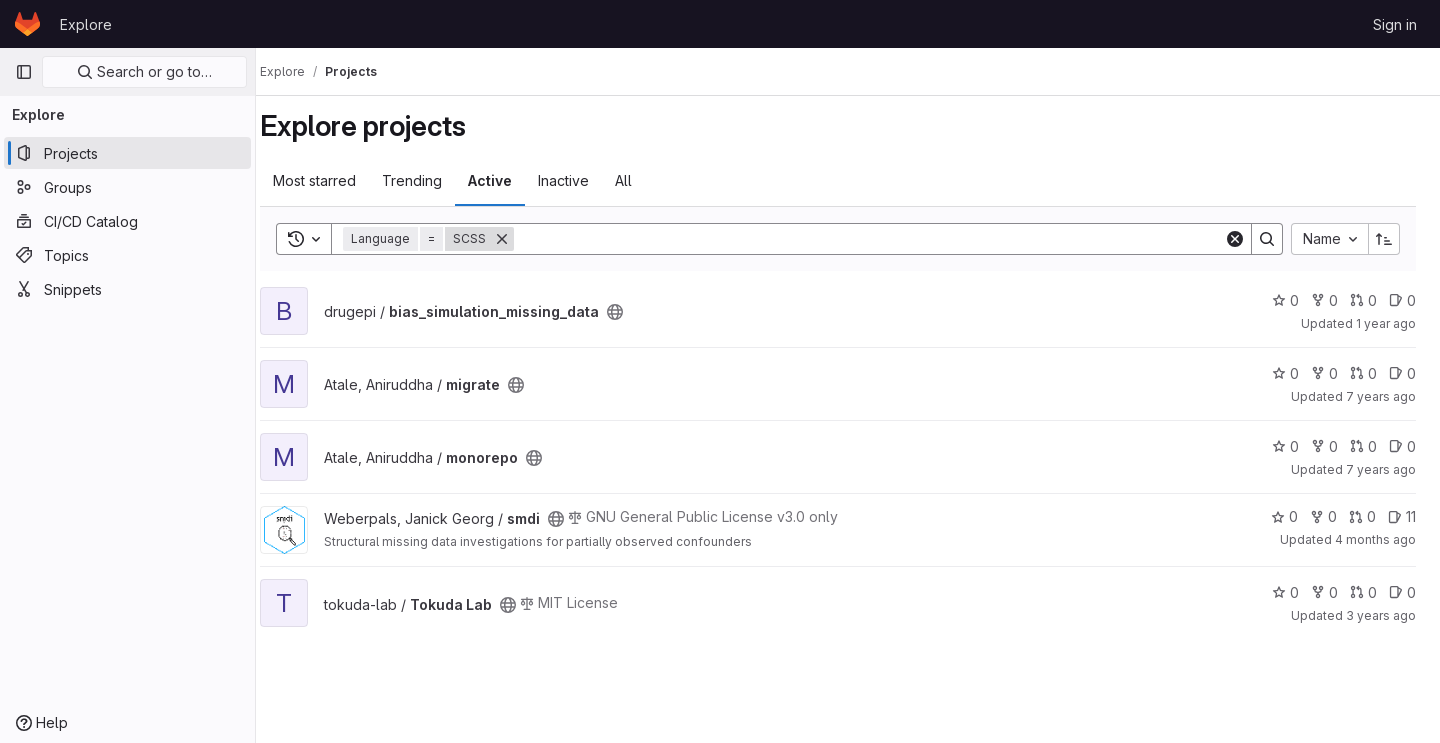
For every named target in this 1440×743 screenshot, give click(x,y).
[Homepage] (27, 24)
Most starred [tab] (334, 180)
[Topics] (127, 255)
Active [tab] (510, 180)
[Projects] (127, 153)
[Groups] (127, 187)
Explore (86, 24)
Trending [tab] (432, 180)
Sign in (1395, 24)
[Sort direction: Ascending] (1384, 239)
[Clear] (1235, 239)
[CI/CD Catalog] (127, 221)
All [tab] (643, 180)
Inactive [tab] (583, 180)
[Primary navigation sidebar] (24, 72)
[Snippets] (127, 289)
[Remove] (522, 239)
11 (1402, 516)
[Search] (879, 239)
